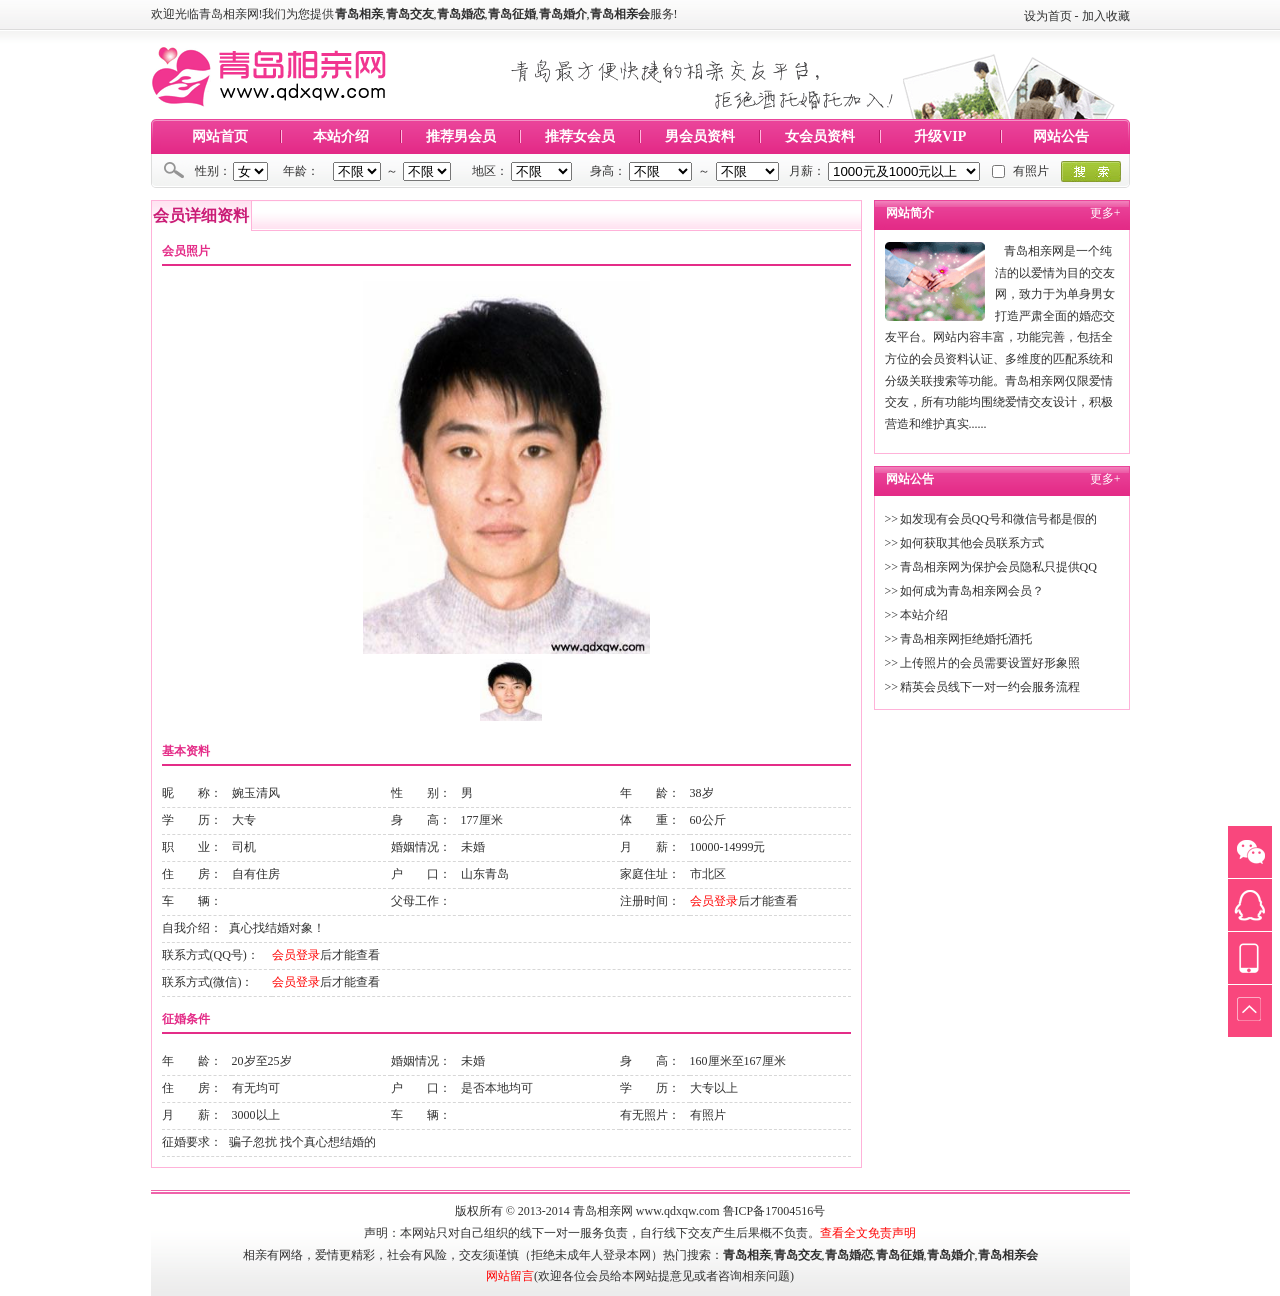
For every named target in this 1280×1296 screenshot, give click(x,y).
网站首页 (220, 136)
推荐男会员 (461, 136)
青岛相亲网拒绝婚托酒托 (966, 639)
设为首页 (1048, 16)
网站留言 (510, 1276)
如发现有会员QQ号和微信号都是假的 (998, 519)
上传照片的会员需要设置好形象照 (990, 663)
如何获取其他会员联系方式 (972, 543)
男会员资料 (700, 136)
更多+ (1105, 213)
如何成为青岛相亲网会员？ (972, 591)
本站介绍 (341, 136)
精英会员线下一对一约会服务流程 (990, 687)
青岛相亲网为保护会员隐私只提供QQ (998, 567)
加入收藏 (1106, 16)
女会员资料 (820, 136)
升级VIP (940, 136)
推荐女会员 (580, 136)
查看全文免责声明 (868, 1233)
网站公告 (1061, 136)
